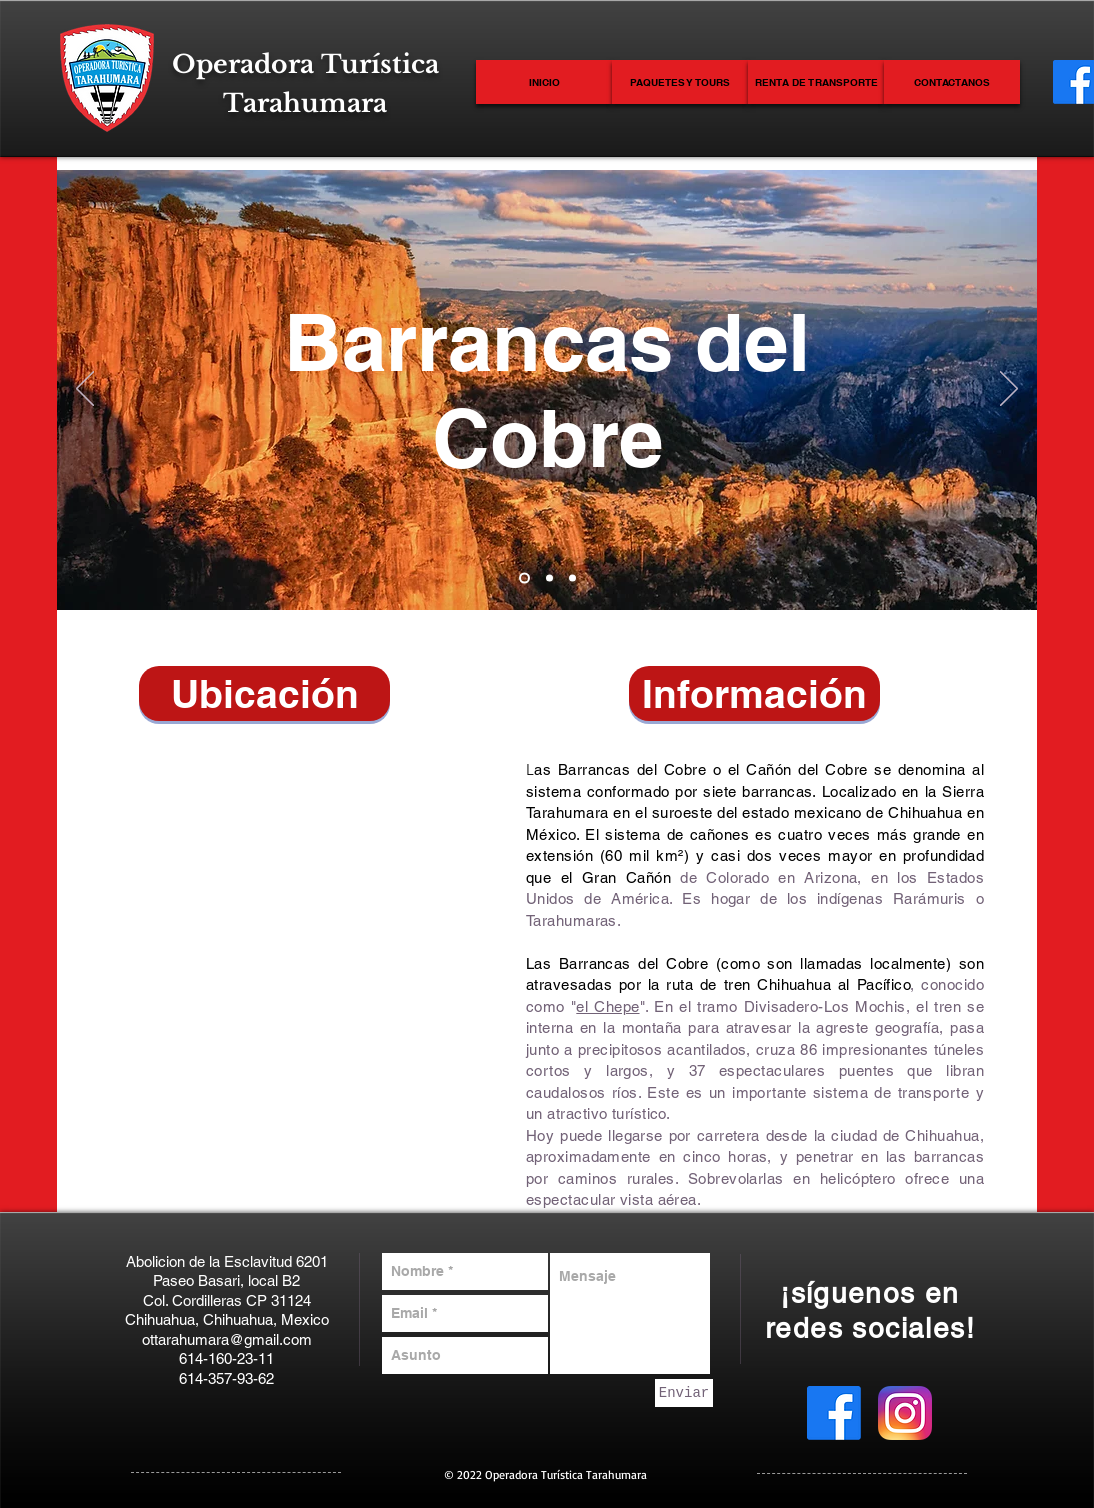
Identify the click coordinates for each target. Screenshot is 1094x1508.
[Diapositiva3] (572, 578)
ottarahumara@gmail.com (227, 1339)
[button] (264, 693)
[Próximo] (1009, 390)
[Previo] (85, 390)
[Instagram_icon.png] (905, 1413)
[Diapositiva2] (549, 578)
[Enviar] (684, 1393)
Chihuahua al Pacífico (833, 984)
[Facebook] (834, 1413)
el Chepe (607, 1006)
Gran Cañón (626, 877)
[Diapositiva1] (524, 578)
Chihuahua (925, 812)
